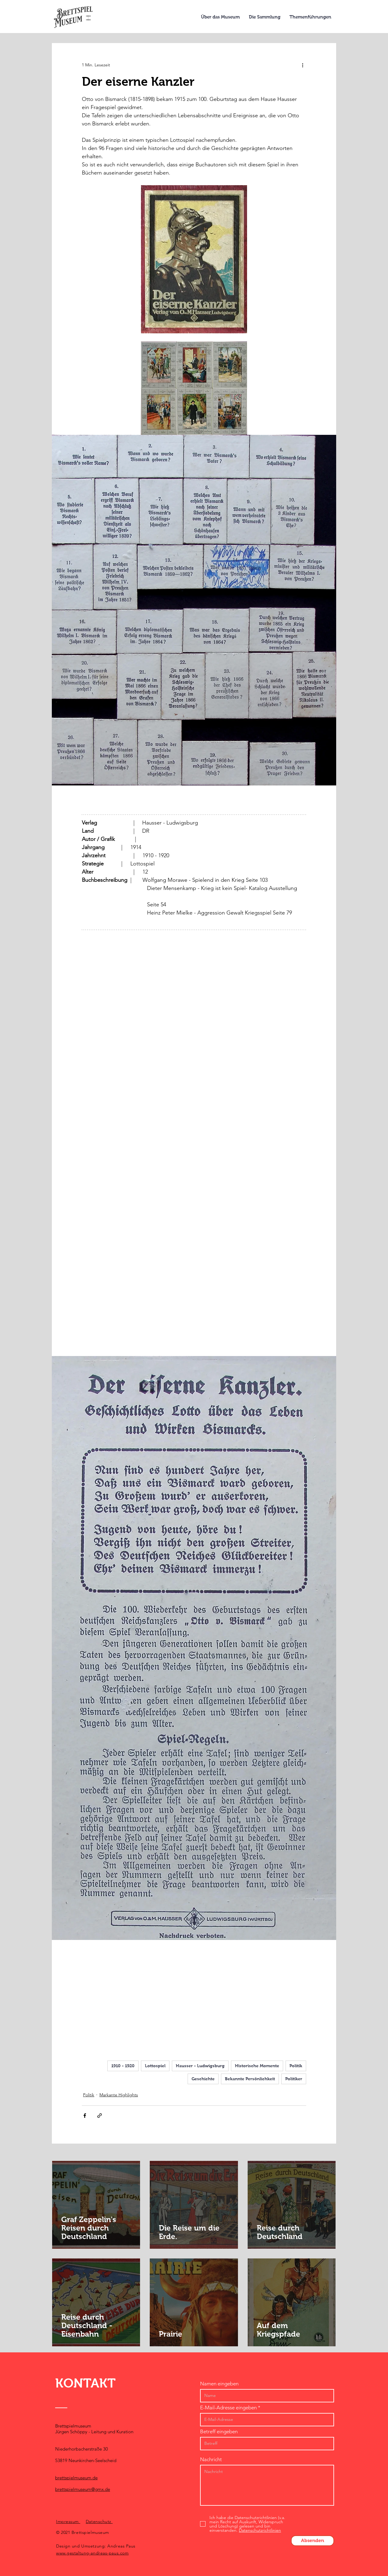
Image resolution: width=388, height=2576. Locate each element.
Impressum (68, 2521)
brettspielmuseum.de (76, 2478)
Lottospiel (155, 2065)
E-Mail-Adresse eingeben (228, 2407)
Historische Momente (257, 2065)
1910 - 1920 (123, 2065)
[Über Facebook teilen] (85, 2115)
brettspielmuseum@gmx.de (82, 2489)
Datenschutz (99, 2521)
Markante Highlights (118, 2095)
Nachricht (211, 2459)
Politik (295, 2065)
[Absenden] (312, 2540)
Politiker (293, 2078)
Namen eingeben (219, 2383)
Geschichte (203, 2078)
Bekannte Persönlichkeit (250, 2078)
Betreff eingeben (219, 2431)
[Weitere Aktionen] (302, 64)
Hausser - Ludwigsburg (200, 2065)
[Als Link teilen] (99, 2115)
